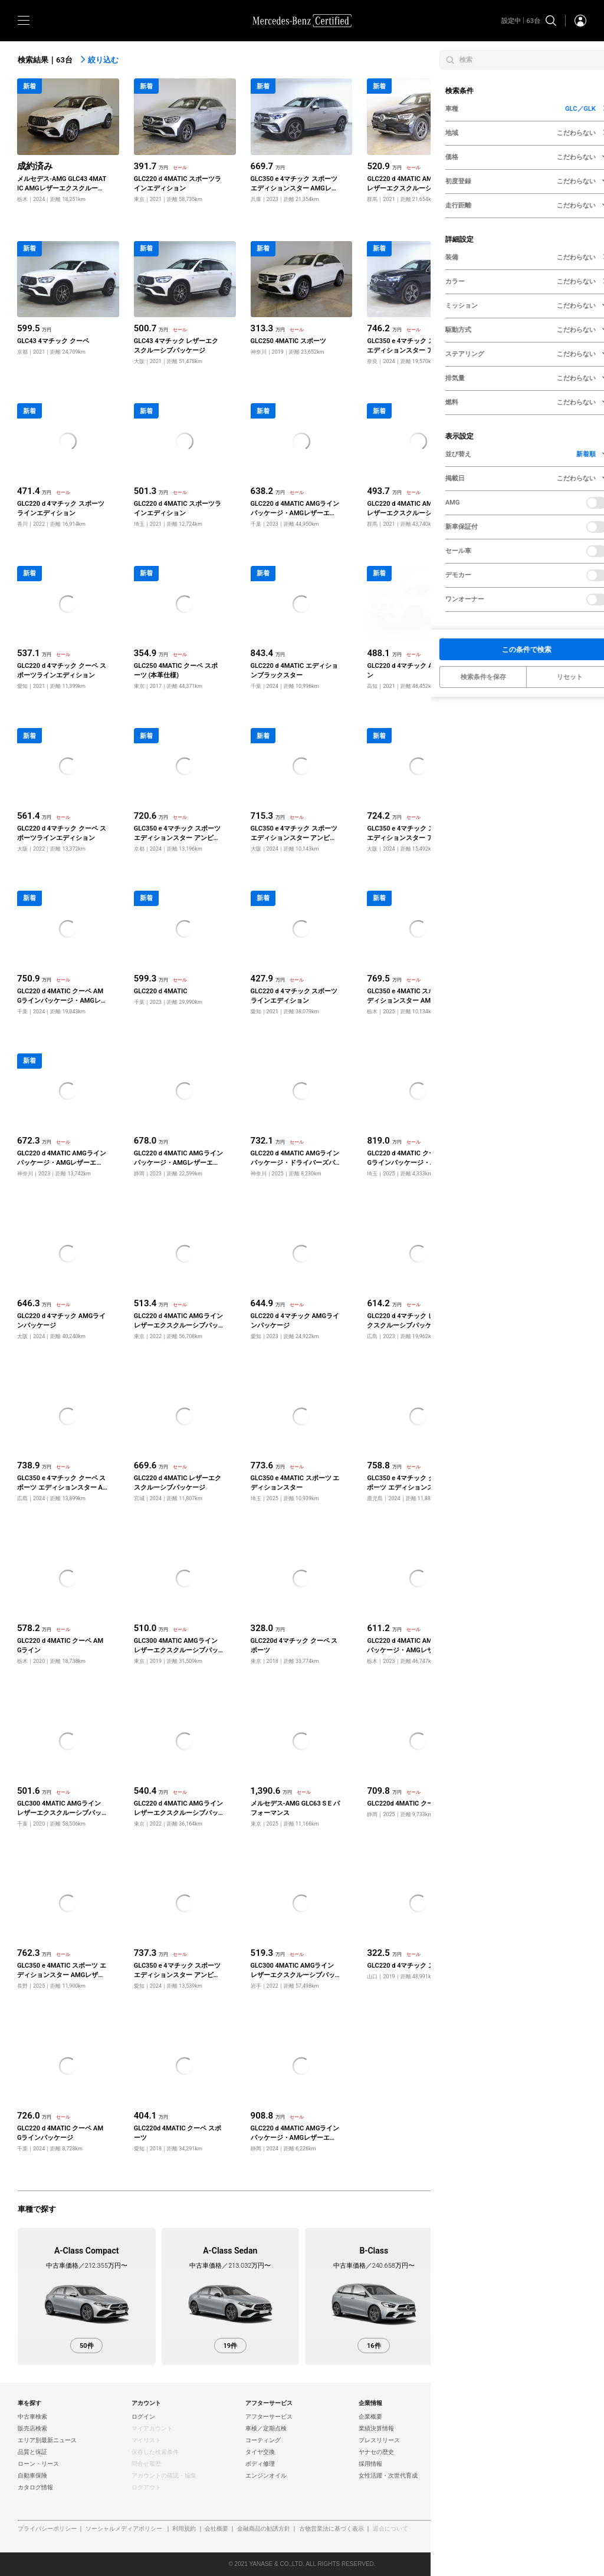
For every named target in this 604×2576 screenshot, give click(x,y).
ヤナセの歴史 (376, 2452)
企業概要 (370, 2417)
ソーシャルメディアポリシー (124, 2529)
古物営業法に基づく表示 (331, 2529)
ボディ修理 (260, 2464)
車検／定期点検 (266, 2429)
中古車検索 (32, 2417)
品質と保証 (32, 2452)
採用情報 (370, 2464)
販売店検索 (32, 2429)
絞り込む (99, 59)
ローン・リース (38, 2464)
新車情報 (484, 2488)
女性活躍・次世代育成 (388, 2476)
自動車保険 (32, 2476)
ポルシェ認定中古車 (499, 2464)
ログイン (143, 2417)
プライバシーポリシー (47, 2529)
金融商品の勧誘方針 (263, 2529)
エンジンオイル (266, 2476)
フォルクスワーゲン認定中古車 (513, 2440)
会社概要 (216, 2529)
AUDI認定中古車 (493, 2452)
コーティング (263, 2440)
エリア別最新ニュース (47, 2440)
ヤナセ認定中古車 (496, 2417)
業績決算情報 (376, 2429)
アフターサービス (269, 2417)
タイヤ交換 (260, 2452)
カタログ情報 (35, 2488)
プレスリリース (379, 2440)
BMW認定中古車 (494, 2429)
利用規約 (184, 2529)
